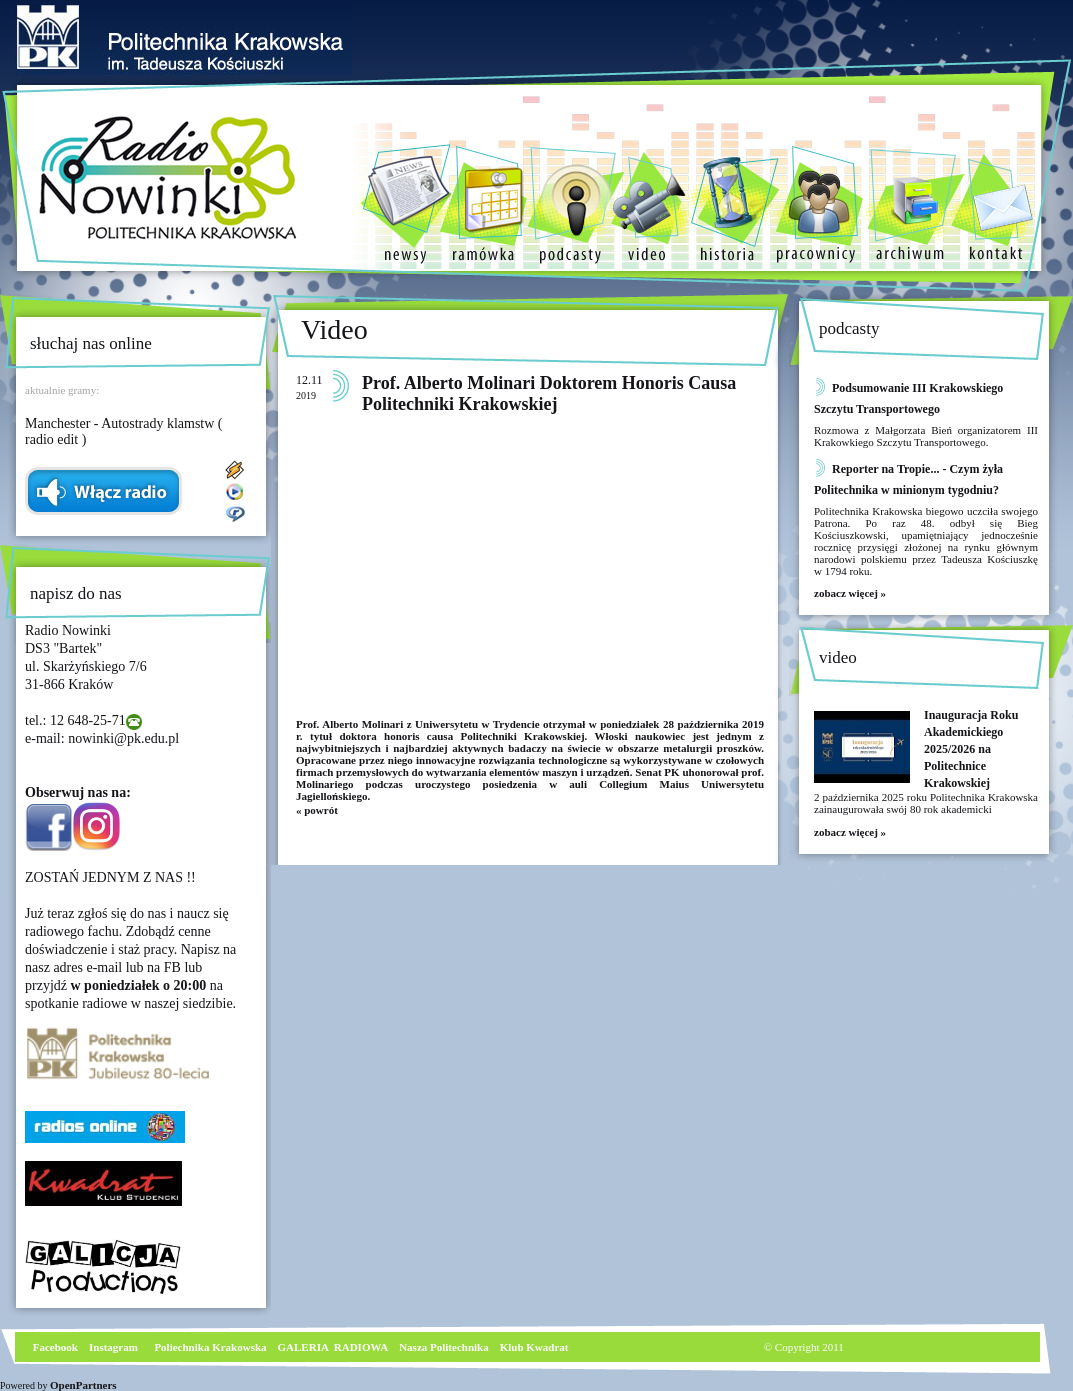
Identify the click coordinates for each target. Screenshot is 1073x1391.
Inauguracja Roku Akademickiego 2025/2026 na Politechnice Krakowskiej (971, 749)
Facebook (54, 1347)
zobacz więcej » (850, 593)
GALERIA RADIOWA (333, 1347)
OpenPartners (83, 1385)
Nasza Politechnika (444, 1347)
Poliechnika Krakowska (211, 1347)
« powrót (317, 810)
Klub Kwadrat (534, 1347)
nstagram (115, 1347)
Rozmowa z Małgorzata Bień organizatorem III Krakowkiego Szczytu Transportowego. (926, 436)
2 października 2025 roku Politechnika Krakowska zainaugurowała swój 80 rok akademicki (926, 803)
